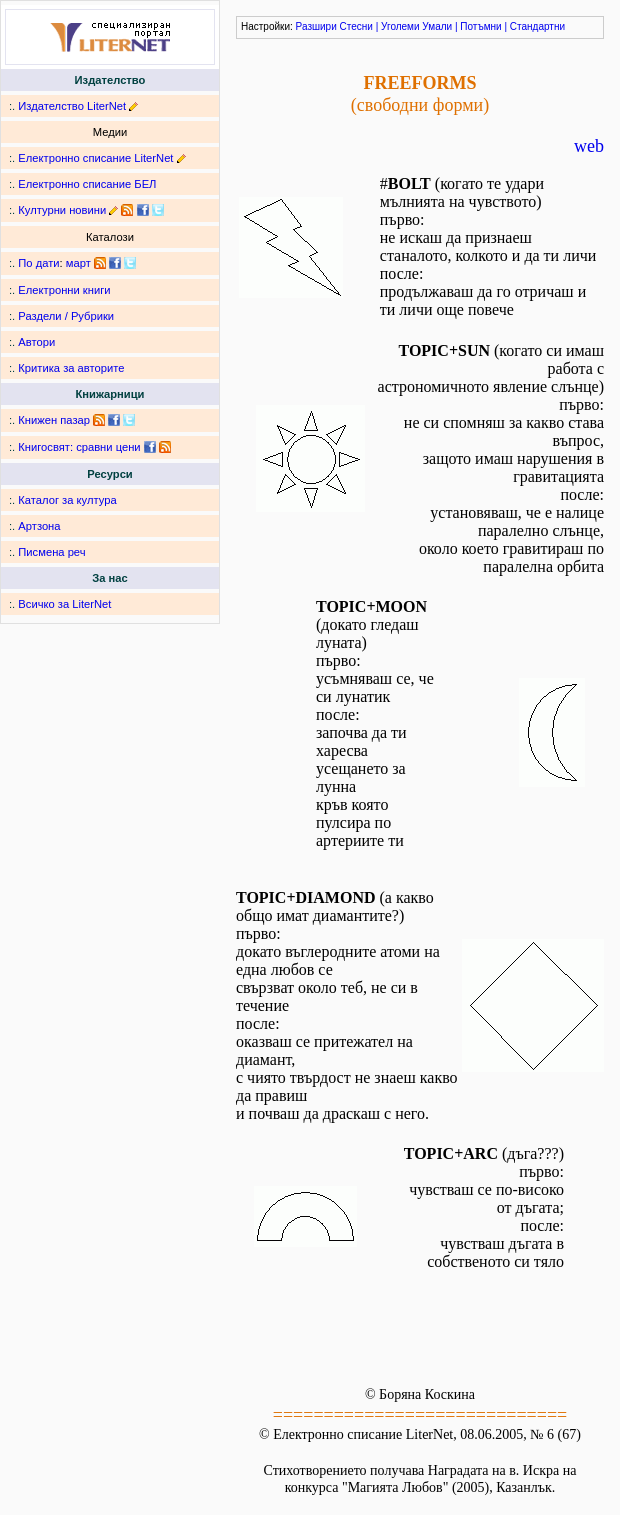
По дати (38, 263)
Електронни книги (64, 290)
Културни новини (62, 210)
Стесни (356, 26)
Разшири (316, 26)
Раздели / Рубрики (66, 316)
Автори (36, 342)
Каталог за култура (67, 500)
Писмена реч (51, 552)
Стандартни (537, 26)
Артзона (39, 526)
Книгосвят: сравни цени (79, 447)
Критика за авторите (71, 368)
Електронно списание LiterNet (95, 158)
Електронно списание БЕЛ (87, 184)
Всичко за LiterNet (64, 604)
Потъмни (480, 26)
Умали (437, 26)
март (78, 263)
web (589, 146)
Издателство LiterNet (72, 106)
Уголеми (400, 26)
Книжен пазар (54, 420)
